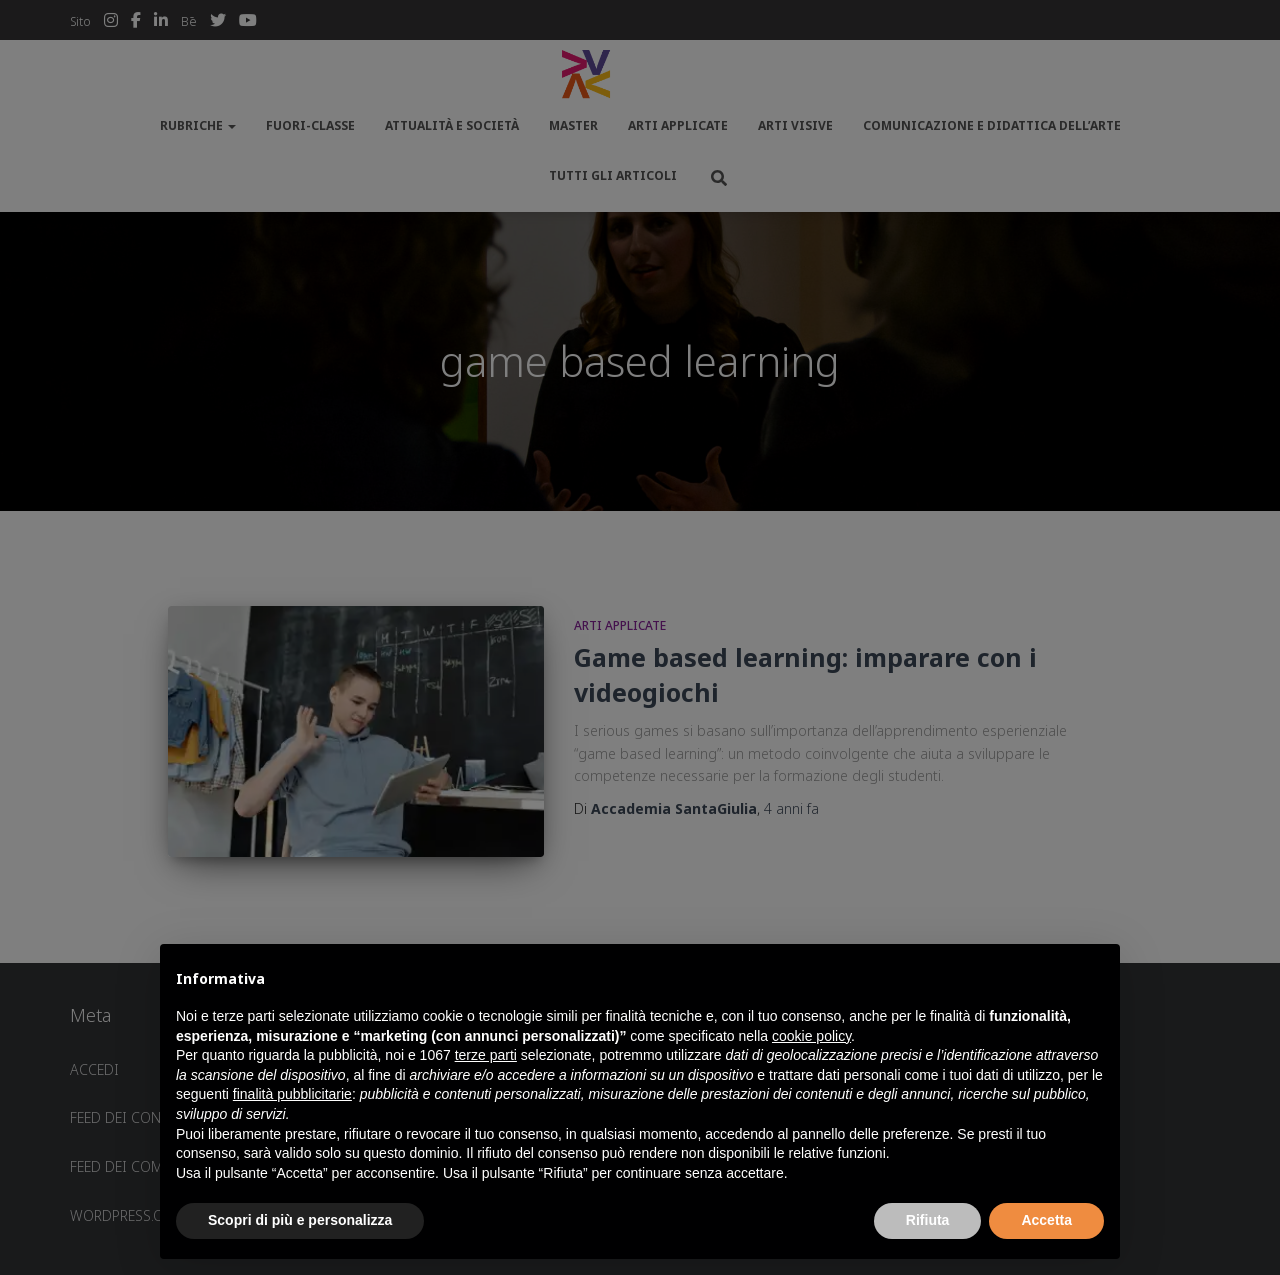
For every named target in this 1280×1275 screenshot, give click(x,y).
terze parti (486, 1055)
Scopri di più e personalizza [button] (300, 1220)
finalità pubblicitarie (292, 1094)
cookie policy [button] (811, 1036)
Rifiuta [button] (928, 1220)
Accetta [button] (1046, 1220)
